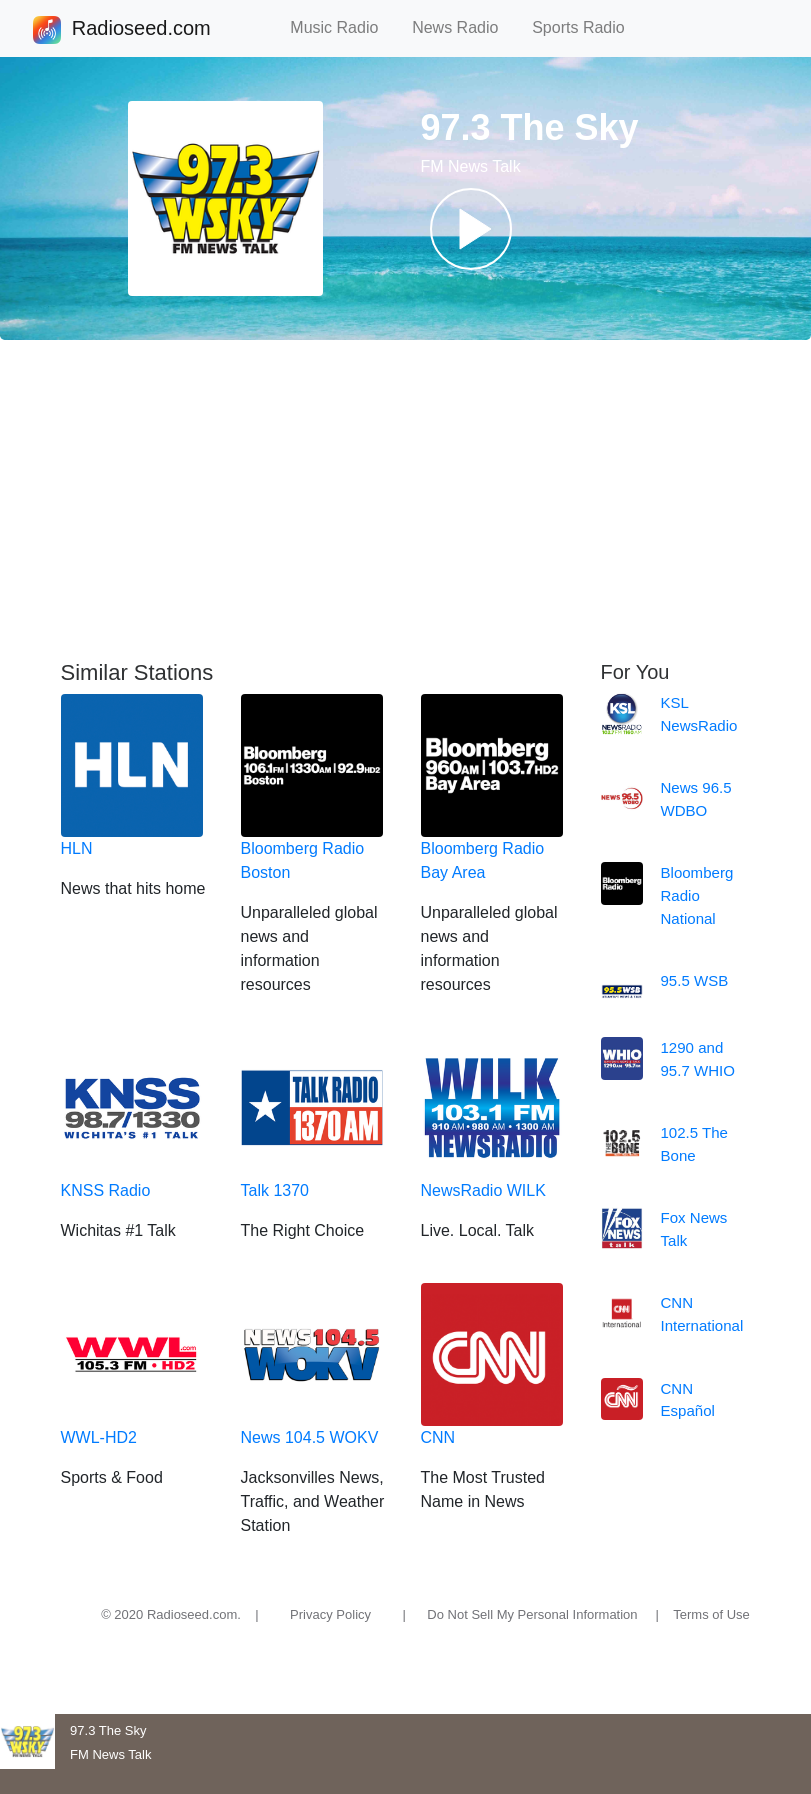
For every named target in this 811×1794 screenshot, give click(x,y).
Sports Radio (587, 27)
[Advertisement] (405, 500)
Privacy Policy (330, 1614)
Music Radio (343, 27)
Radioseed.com (141, 30)
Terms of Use (711, 1614)
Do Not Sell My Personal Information (532, 1614)
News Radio (464, 27)
